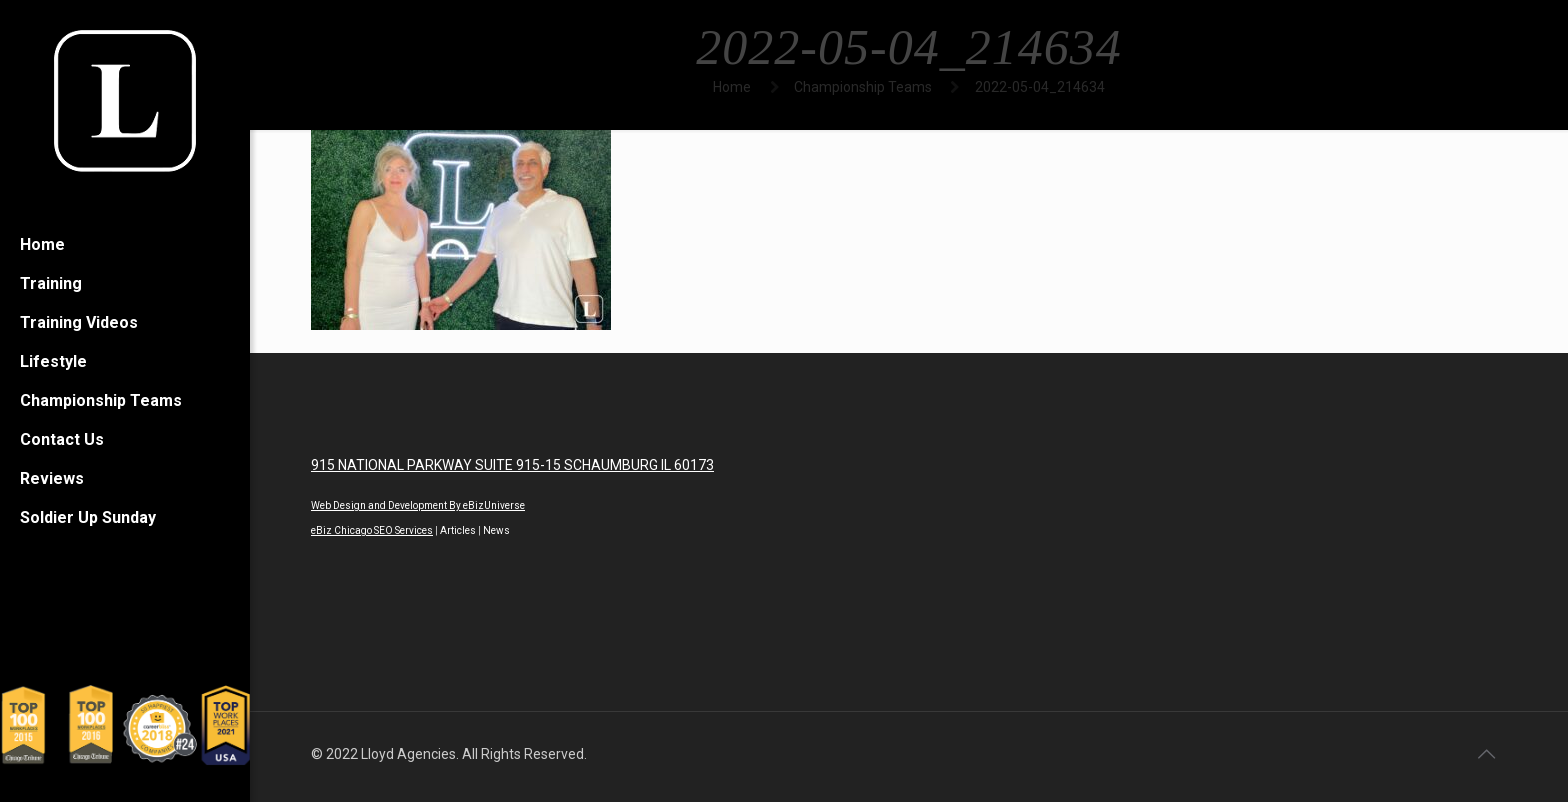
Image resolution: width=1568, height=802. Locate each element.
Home (732, 87)
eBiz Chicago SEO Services (372, 530)
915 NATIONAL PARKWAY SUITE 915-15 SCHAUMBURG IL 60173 (512, 465)
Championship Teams (863, 87)
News (496, 530)
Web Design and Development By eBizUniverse (418, 505)
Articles (458, 530)
